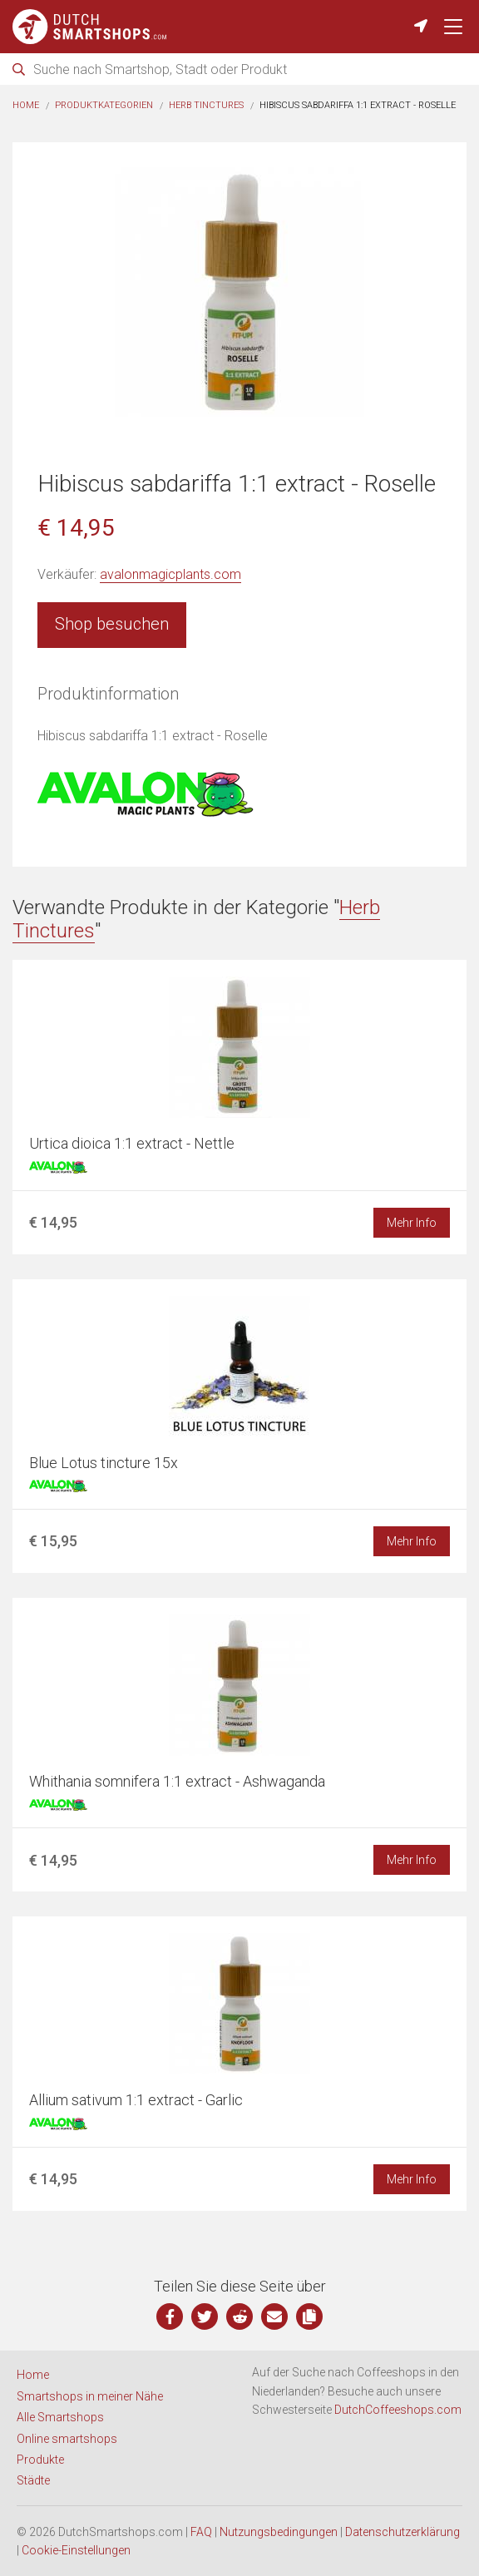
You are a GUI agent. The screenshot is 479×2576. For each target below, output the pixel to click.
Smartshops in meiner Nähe (90, 2396)
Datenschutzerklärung (402, 2532)
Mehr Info (412, 1222)
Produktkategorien (104, 105)
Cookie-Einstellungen (76, 2550)
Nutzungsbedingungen (279, 2532)
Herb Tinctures (206, 105)
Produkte (40, 2459)
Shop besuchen (112, 624)
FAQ (201, 2532)
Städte (33, 2480)
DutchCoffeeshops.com (398, 2409)
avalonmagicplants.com (170, 574)
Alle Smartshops (60, 2417)
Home (25, 105)
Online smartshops (67, 2438)
